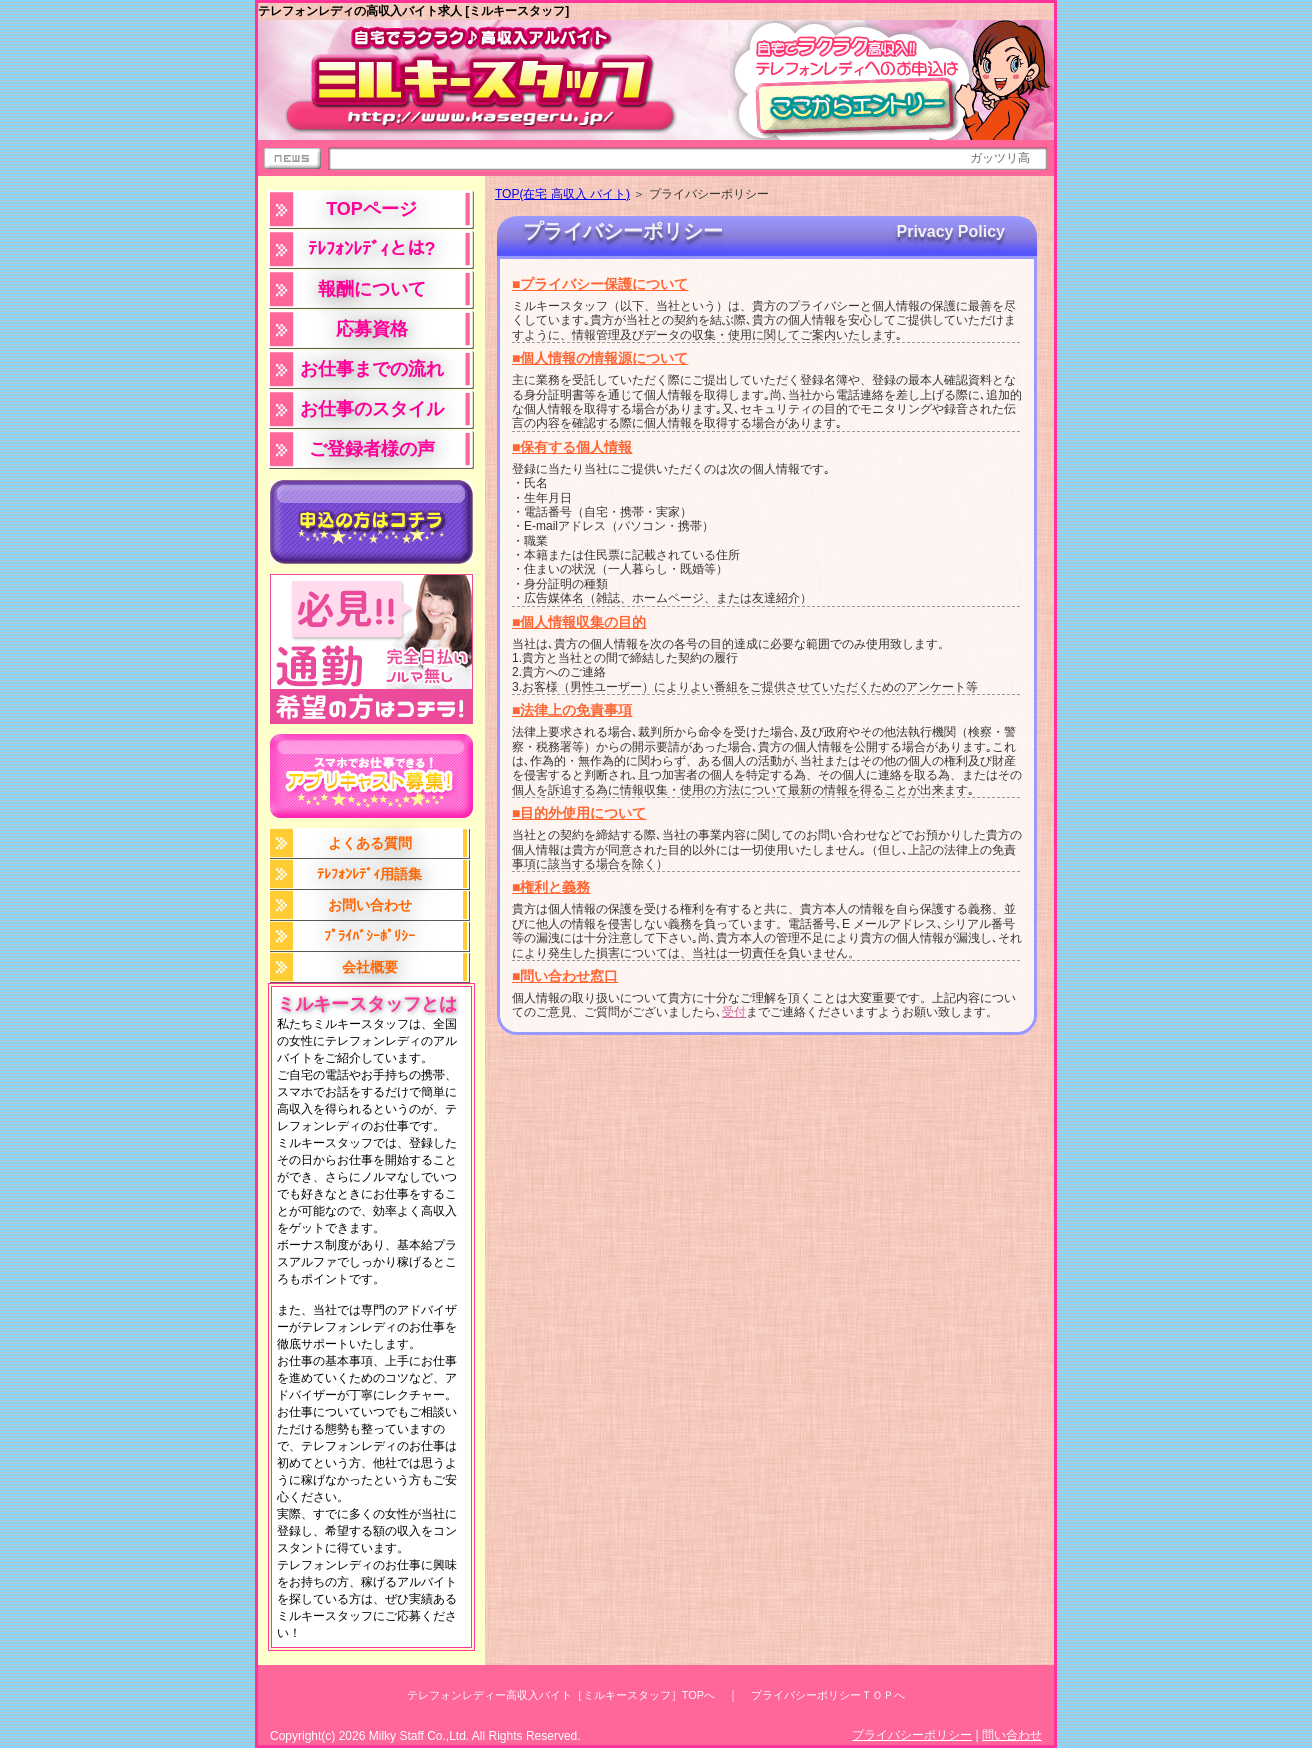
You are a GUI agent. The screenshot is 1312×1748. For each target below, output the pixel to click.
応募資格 (372, 329)
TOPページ (371, 209)
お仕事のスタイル (372, 409)
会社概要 (370, 967)
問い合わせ (1012, 1735)
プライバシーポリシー (912, 1735)
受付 (734, 1012)
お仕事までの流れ (372, 369)
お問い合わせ (370, 905)
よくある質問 (370, 843)
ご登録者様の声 (372, 449)
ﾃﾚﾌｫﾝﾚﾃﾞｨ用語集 (369, 874)
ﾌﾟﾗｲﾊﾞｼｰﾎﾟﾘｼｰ (369, 936)
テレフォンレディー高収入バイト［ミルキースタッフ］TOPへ (561, 1695)
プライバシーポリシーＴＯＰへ (828, 1695)
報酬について (372, 289)
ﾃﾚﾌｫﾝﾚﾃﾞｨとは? (372, 249)
